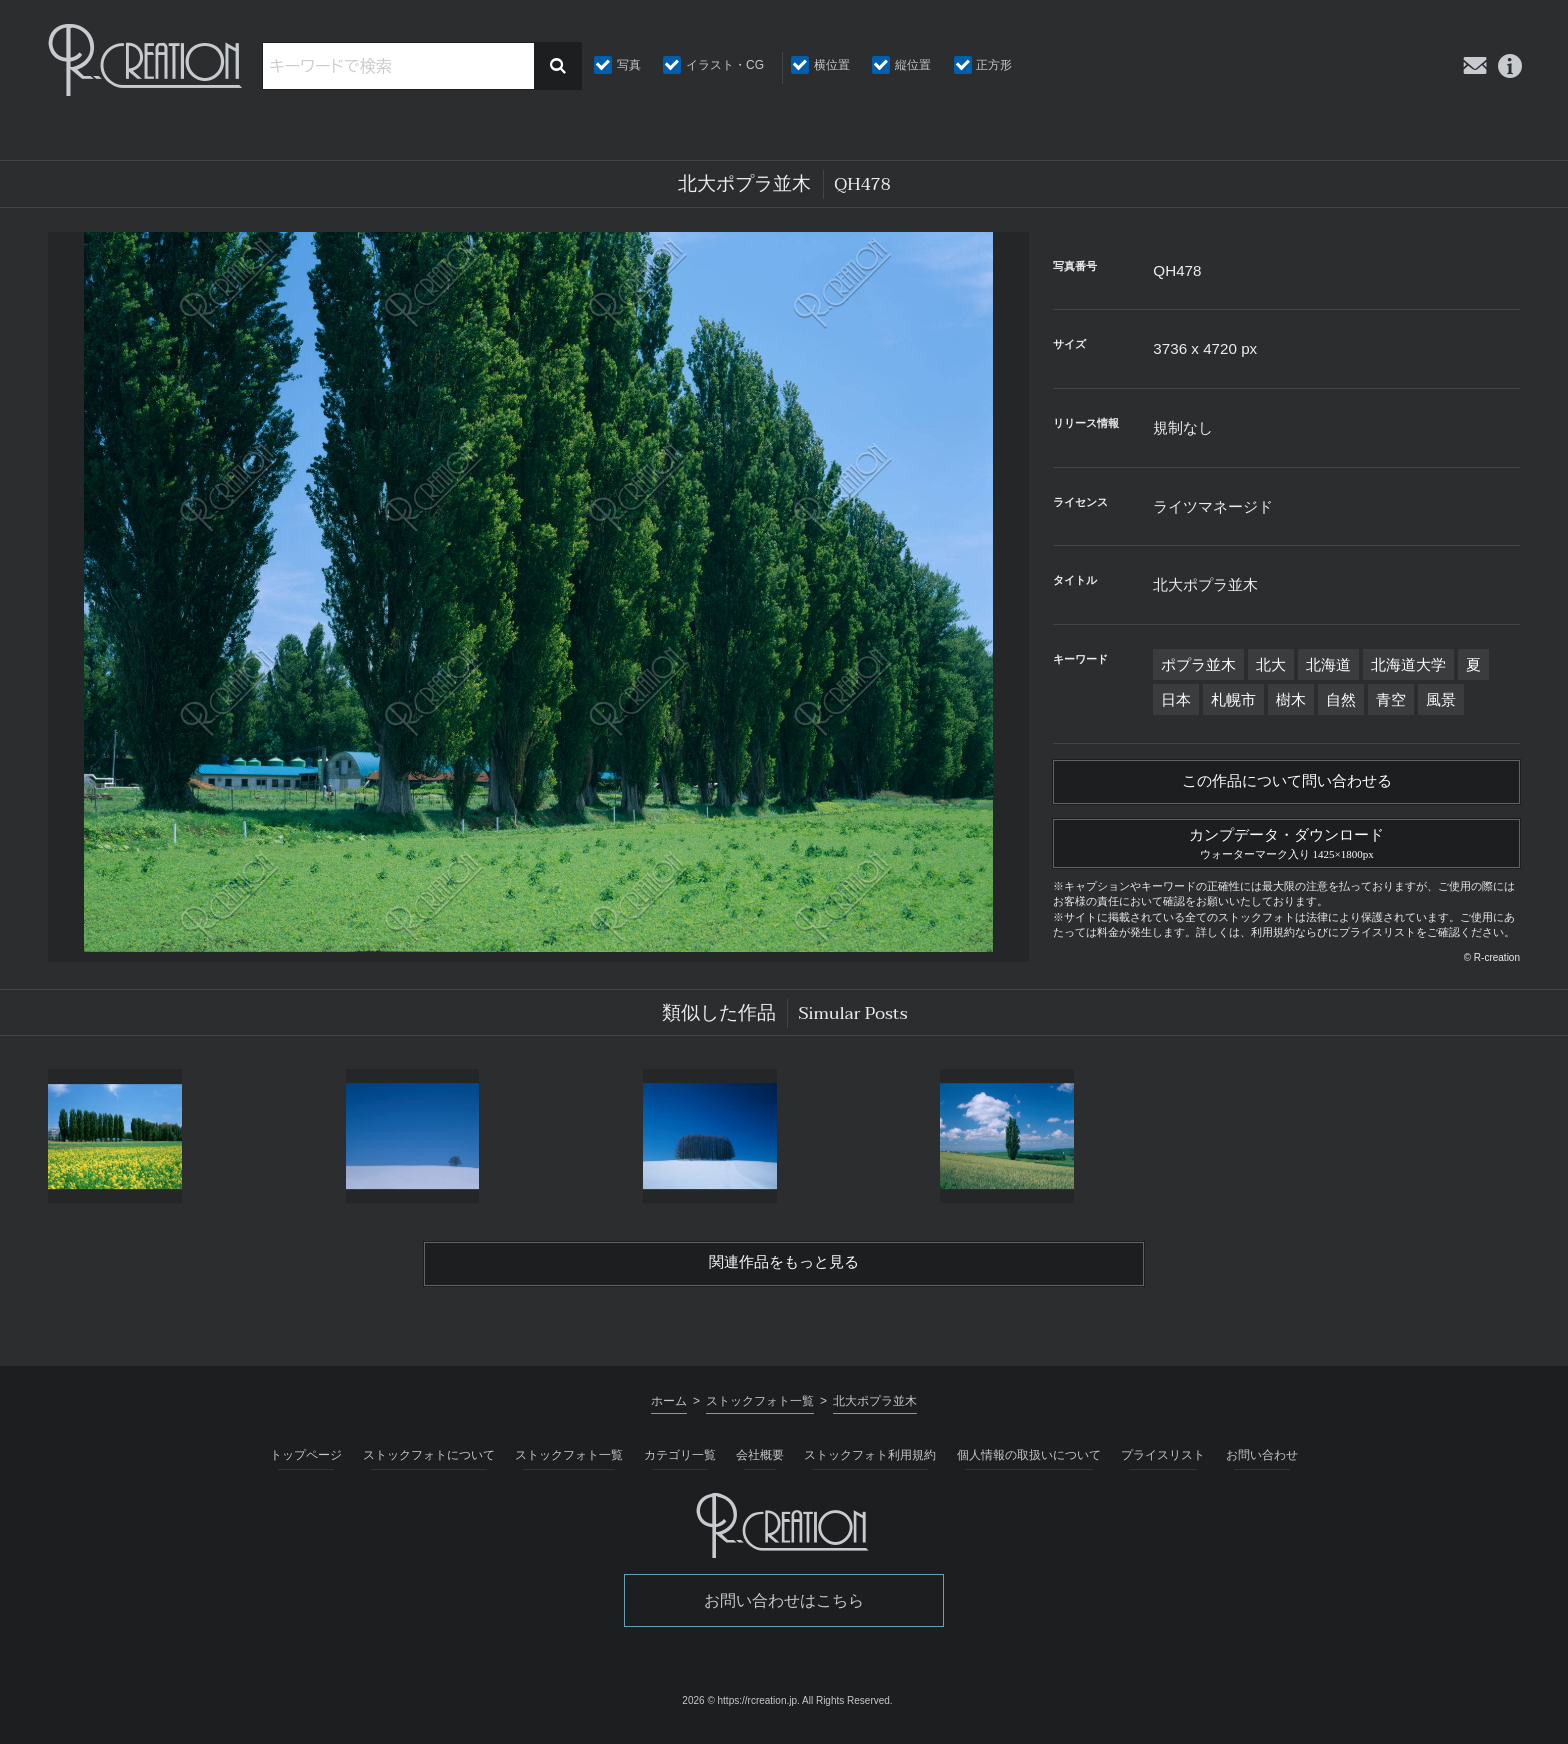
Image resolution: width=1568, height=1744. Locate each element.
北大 (1271, 664)
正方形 (994, 65)
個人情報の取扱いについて (1029, 1465)
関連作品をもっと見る (784, 1272)
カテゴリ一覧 (680, 1465)
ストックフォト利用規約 (870, 1465)
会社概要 (760, 1465)
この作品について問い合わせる (1287, 784)
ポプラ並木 (1198, 664)
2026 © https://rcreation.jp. (740, 1710)
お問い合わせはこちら (784, 1610)
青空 (1391, 699)
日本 (1176, 699)
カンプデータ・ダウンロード (1286, 847)
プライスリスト (1163, 1465)
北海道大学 (1408, 664)
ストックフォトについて (429, 1465)
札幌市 (1233, 699)
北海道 (1328, 664)
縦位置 (913, 65)
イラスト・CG (725, 65)
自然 (1341, 699)
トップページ (306, 1465)
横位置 (832, 65)
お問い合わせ (1262, 1465)
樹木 (1291, 699)
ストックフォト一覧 (569, 1465)
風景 (1441, 699)
